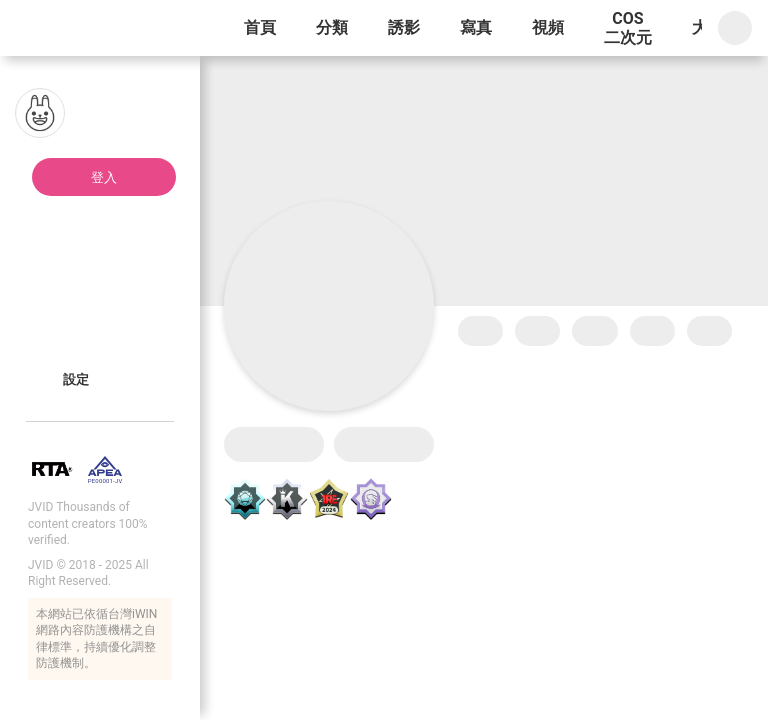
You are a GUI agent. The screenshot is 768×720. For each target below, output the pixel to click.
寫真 (476, 27)
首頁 (260, 27)
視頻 (548, 27)
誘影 (404, 27)
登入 (104, 177)
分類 (332, 27)
